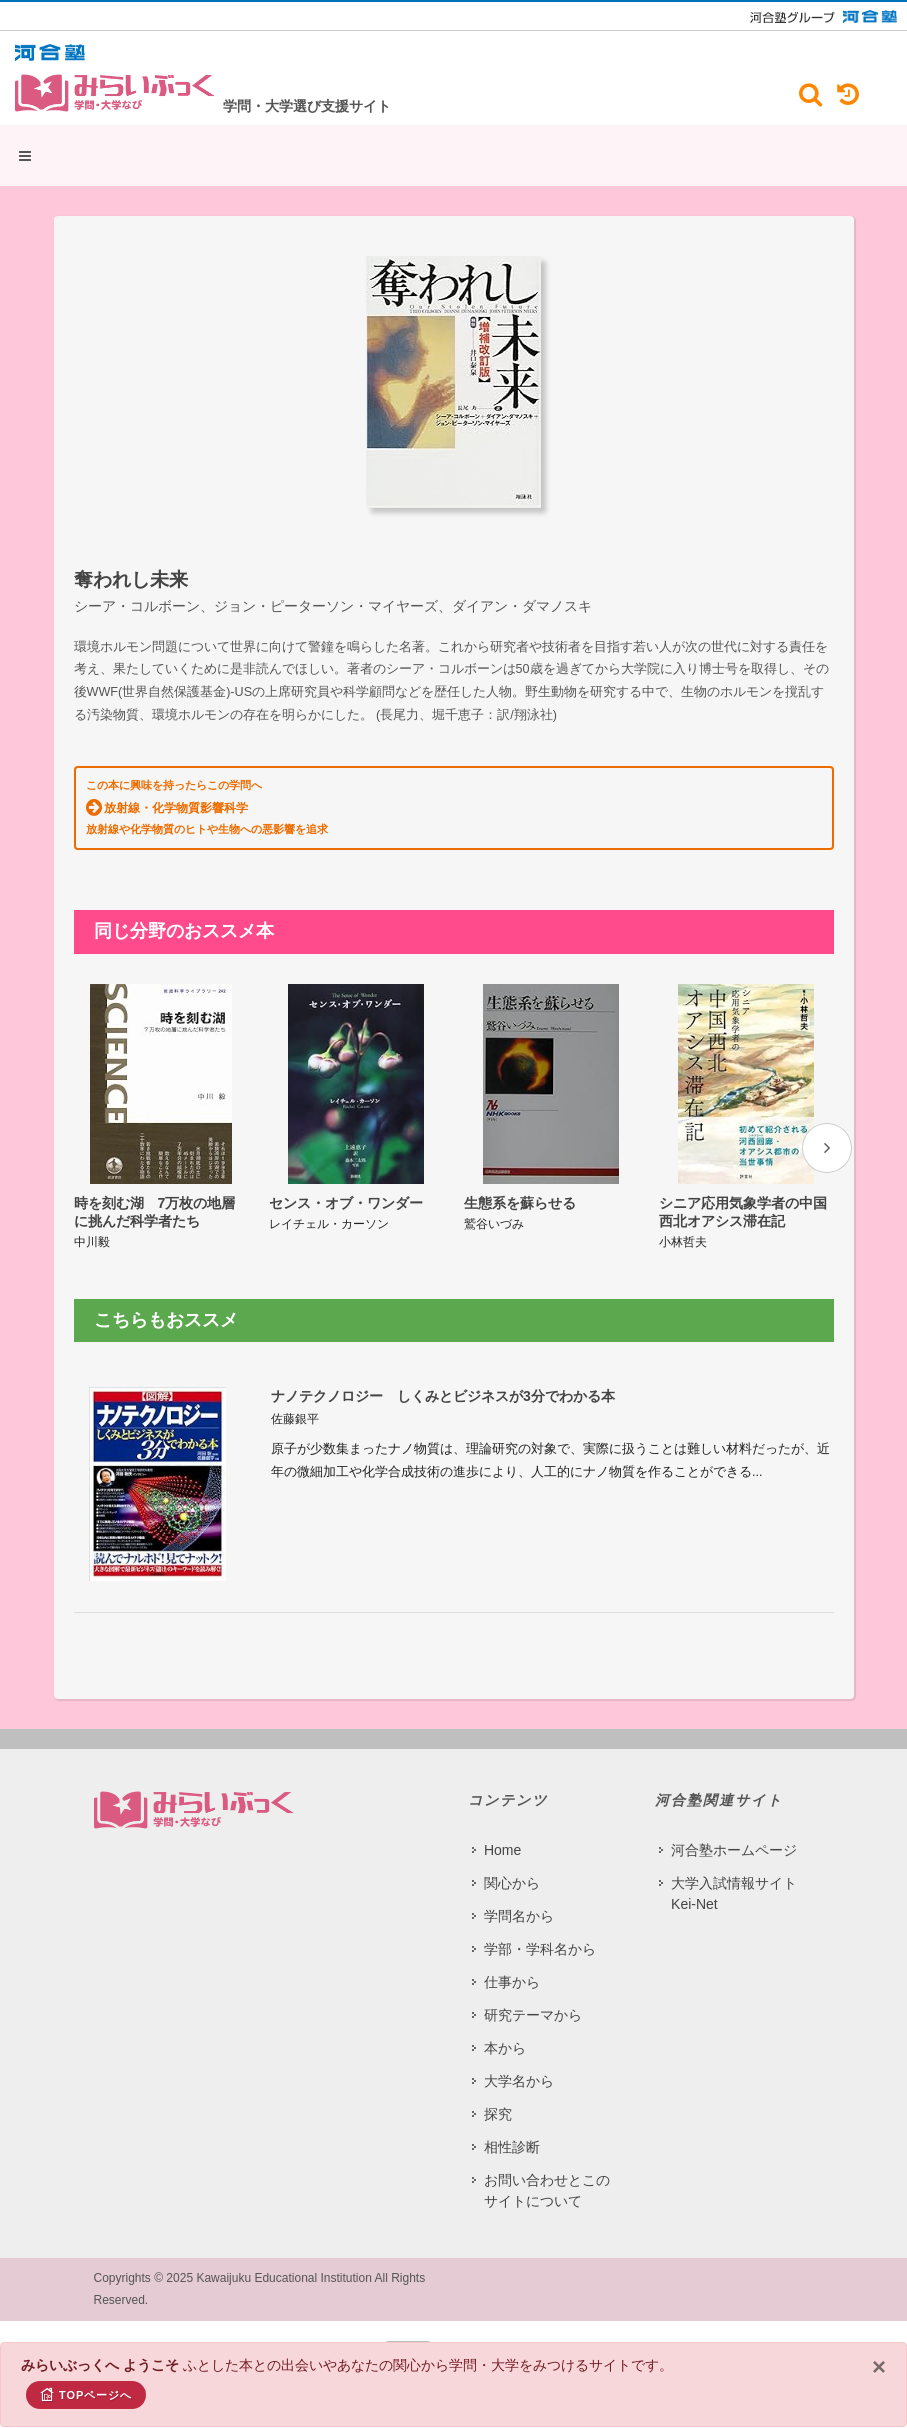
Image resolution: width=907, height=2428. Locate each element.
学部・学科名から (540, 1949)
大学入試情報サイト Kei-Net (734, 1893)
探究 (498, 2114)
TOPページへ (86, 2394)
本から (505, 2048)
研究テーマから (533, 2015)
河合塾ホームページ (734, 1850)
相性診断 (512, 2147)
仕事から (512, 1982)
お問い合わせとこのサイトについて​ (547, 2190)
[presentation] (827, 1148)
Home (502, 1850)
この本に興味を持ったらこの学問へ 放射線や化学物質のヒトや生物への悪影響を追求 (207, 807)
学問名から (519, 1916)
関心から (512, 1883)
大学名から (519, 2081)
